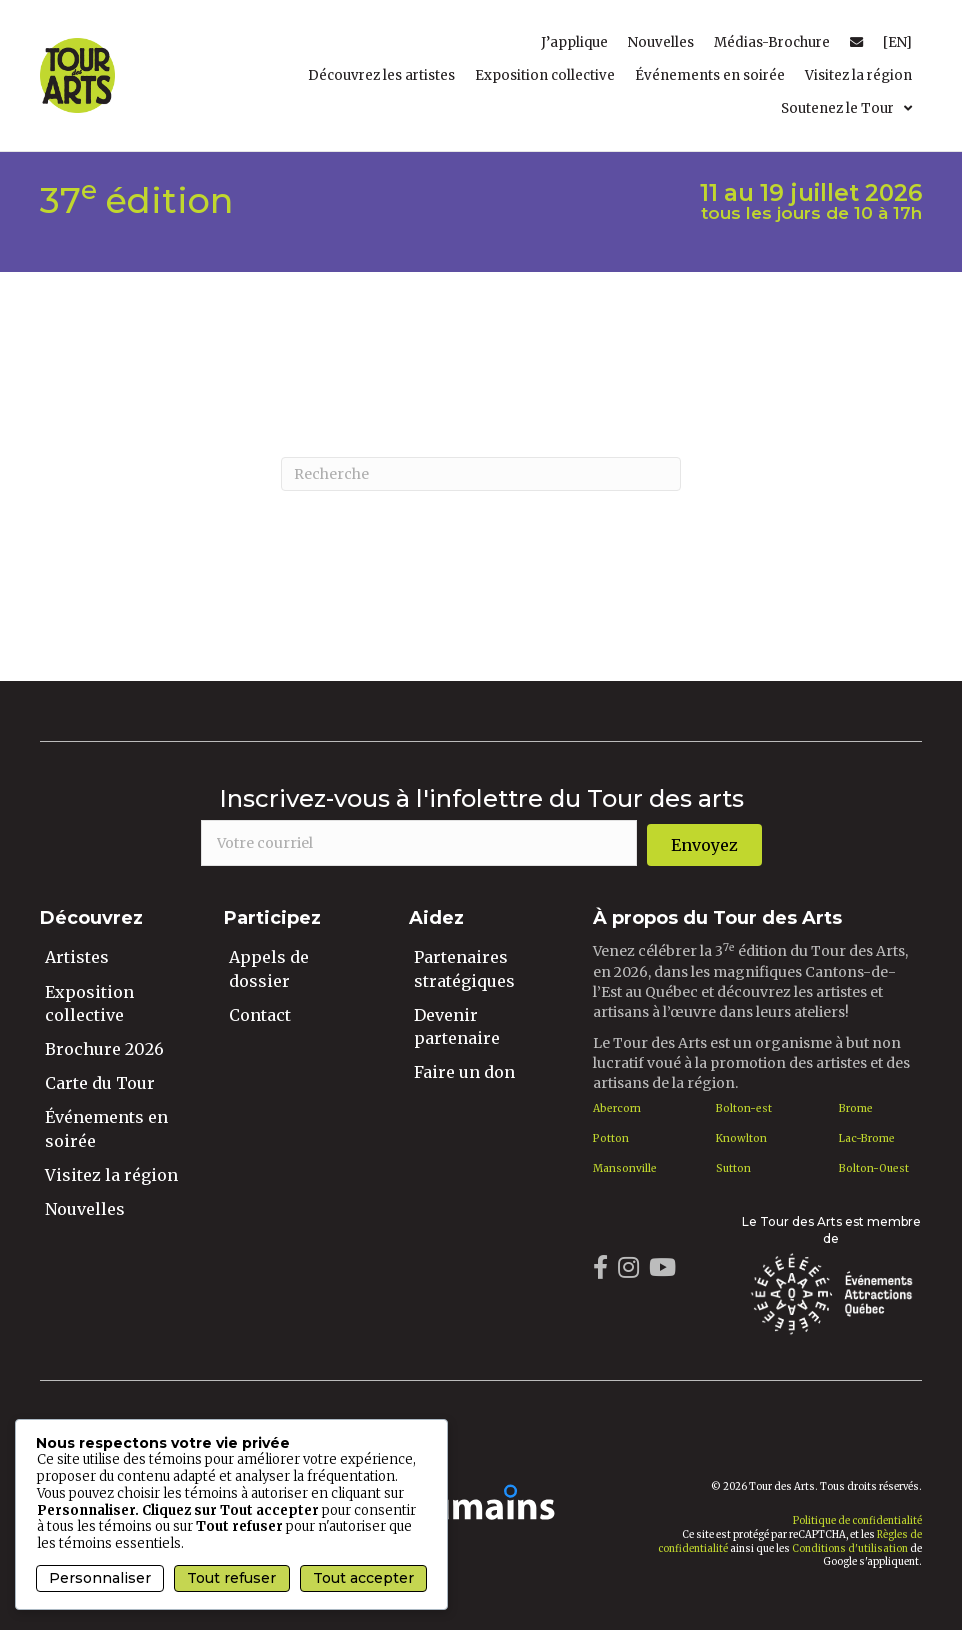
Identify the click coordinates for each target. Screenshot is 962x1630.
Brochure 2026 (104, 1049)
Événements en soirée (106, 1128)
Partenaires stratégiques (464, 968)
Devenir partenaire (457, 1026)
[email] (419, 843)
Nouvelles (85, 1209)
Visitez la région (111, 1175)
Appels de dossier (269, 968)
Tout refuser (231, 1578)
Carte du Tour (100, 1083)
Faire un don (464, 1072)
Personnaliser (100, 1578)
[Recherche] (481, 474)
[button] (704, 845)
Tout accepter (363, 1578)
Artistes (77, 957)
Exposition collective (89, 1003)
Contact (260, 1015)
